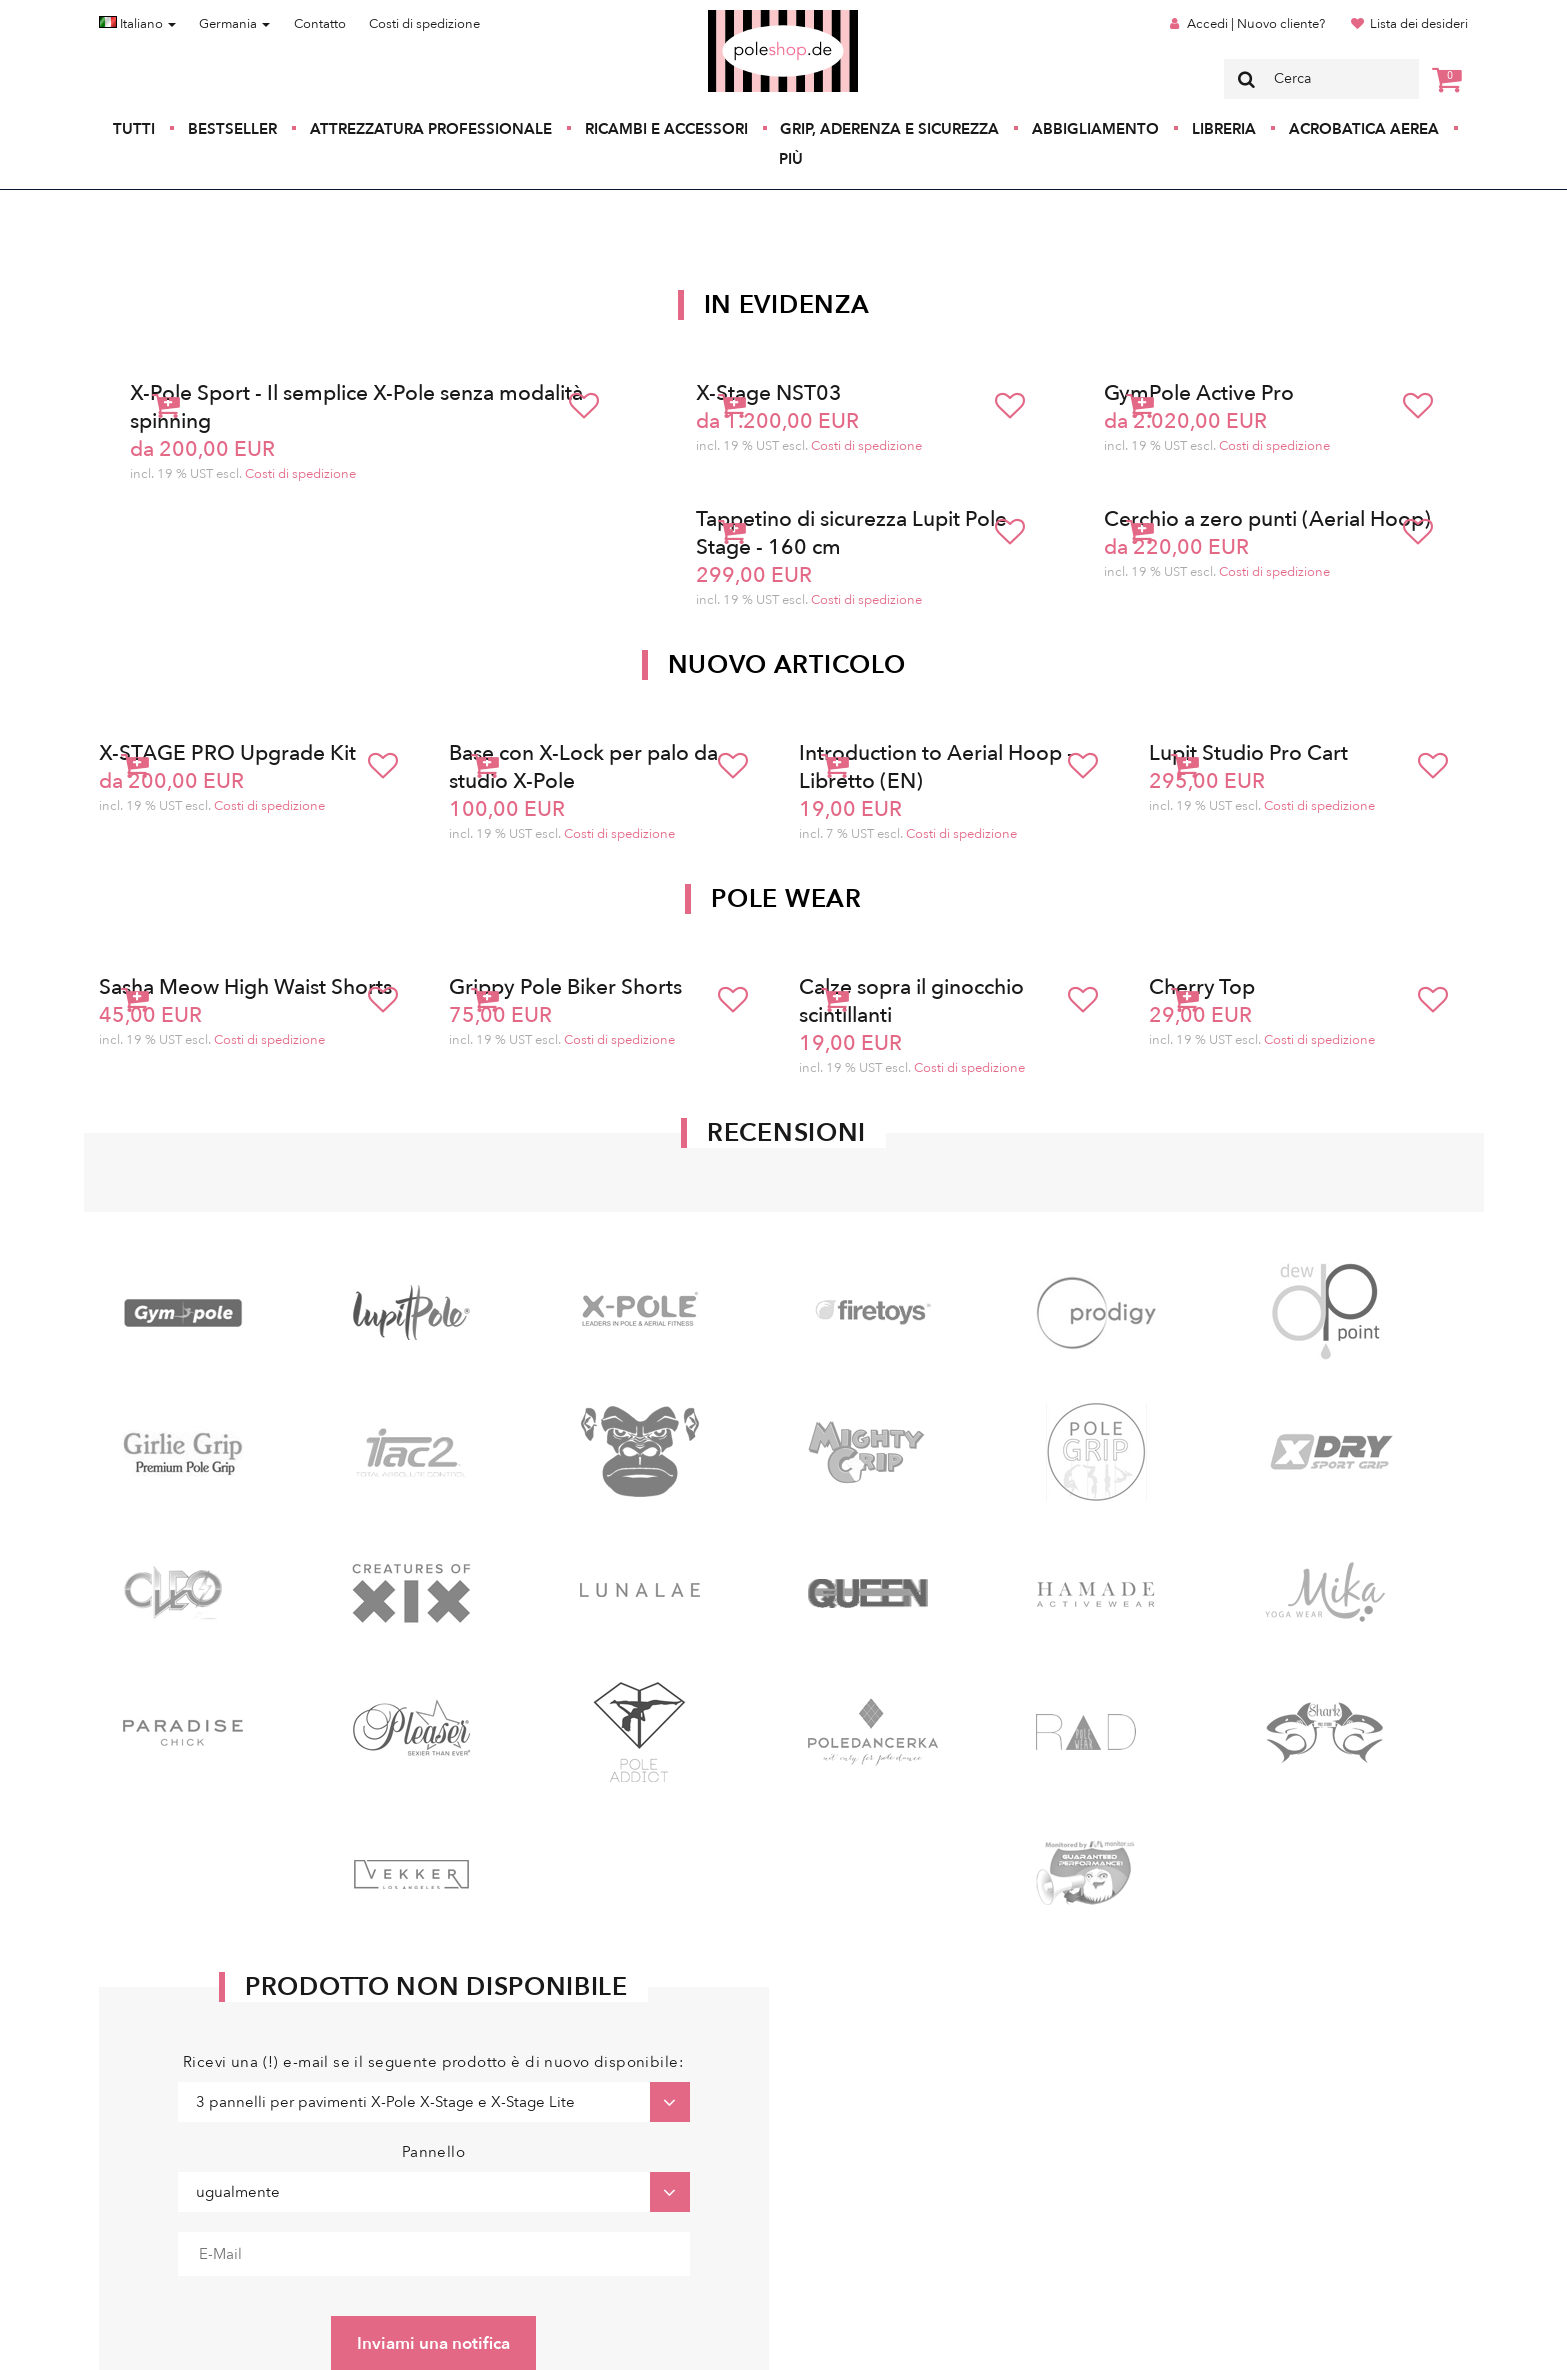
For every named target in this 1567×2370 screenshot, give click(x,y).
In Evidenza (787, 305)
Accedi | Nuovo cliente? (1256, 24)
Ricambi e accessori (666, 129)
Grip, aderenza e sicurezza (889, 129)
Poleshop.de (736, 16)
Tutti (134, 129)
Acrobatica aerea (1364, 129)
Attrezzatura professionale (431, 129)
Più (791, 159)
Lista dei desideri (1419, 24)
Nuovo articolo (787, 665)
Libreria (1224, 129)
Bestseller (232, 129)
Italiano (137, 24)
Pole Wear (786, 899)
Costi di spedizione (424, 24)
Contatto (320, 24)
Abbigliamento (1095, 129)
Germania (234, 24)
